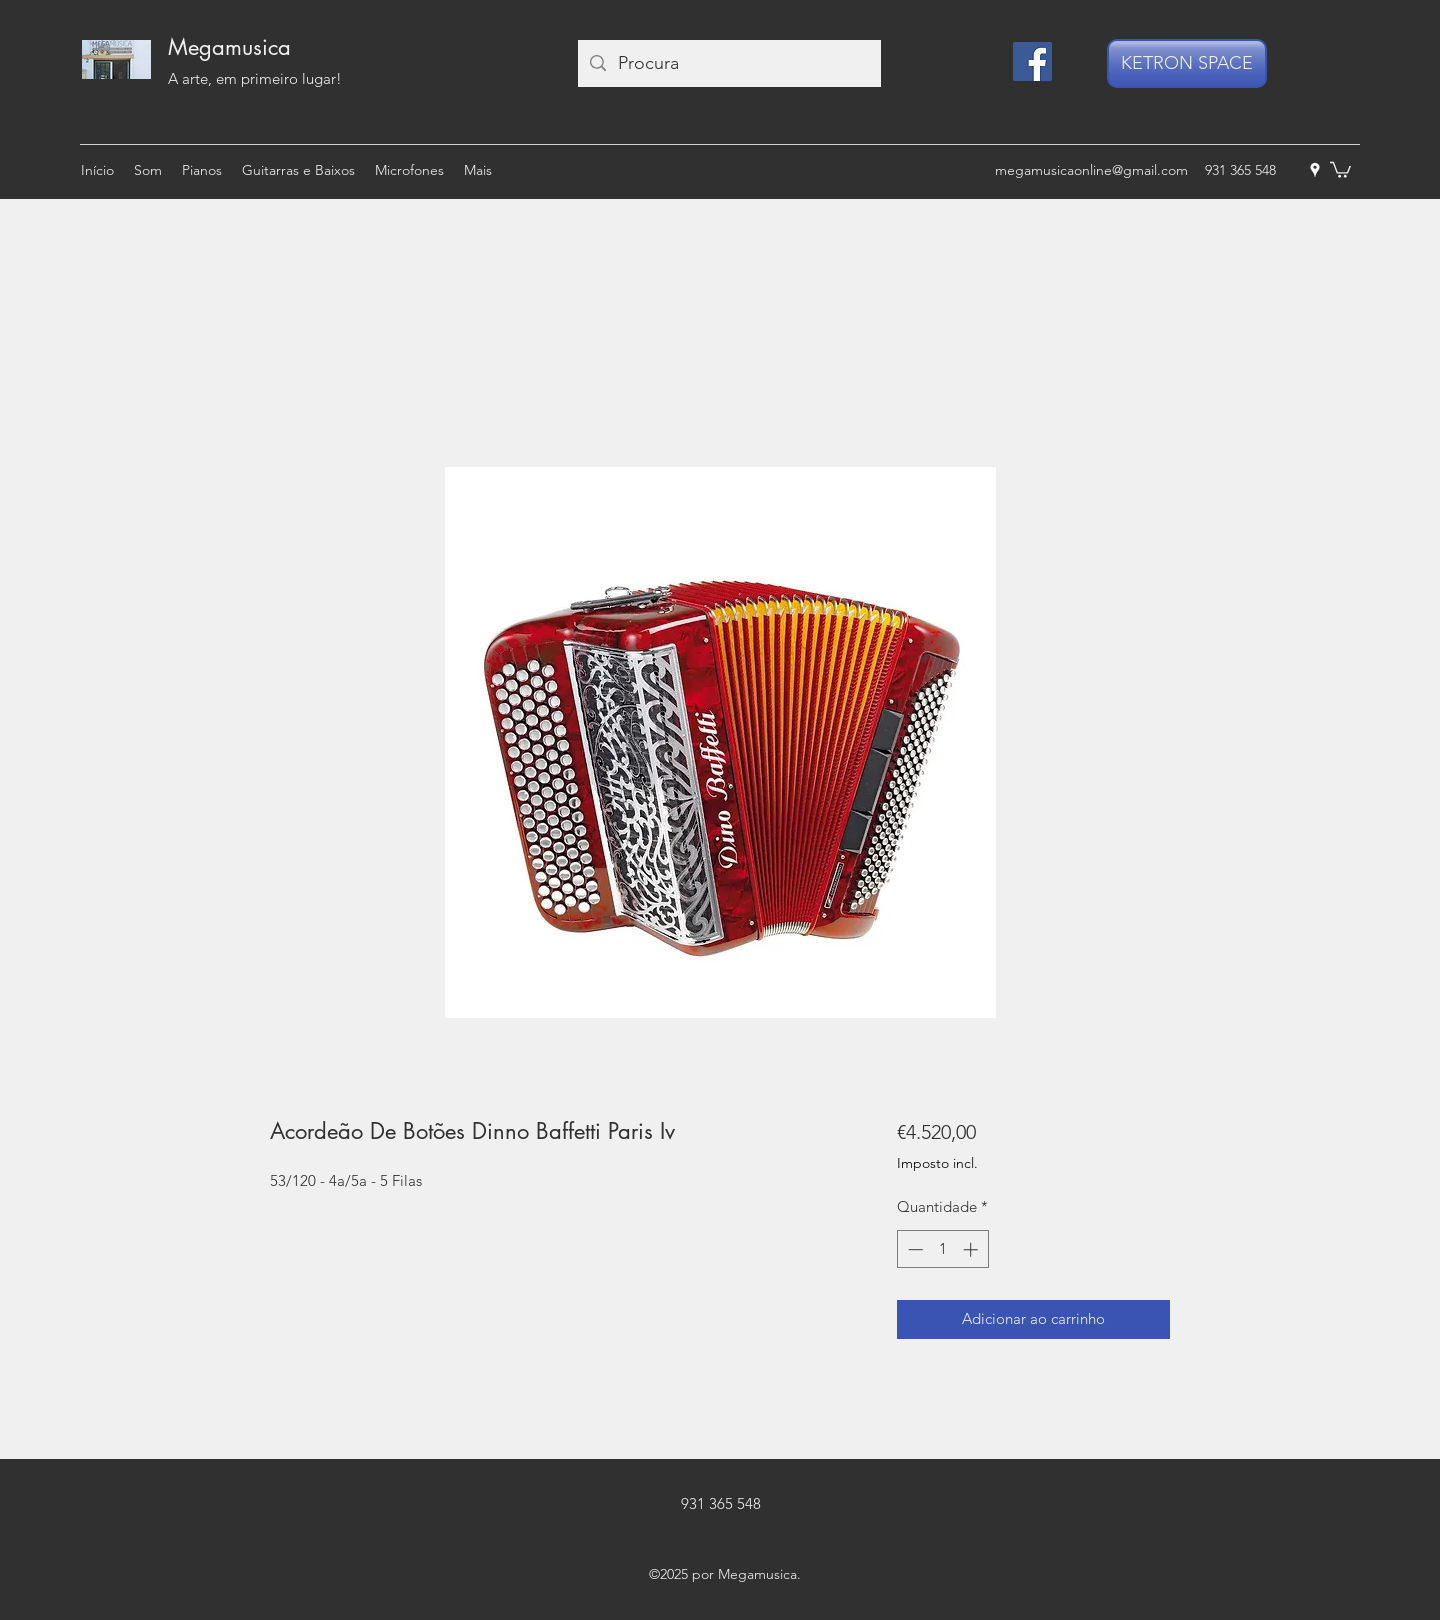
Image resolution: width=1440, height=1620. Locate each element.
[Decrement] (913, 1249)
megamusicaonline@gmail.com (1091, 170)
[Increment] (972, 1249)
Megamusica (229, 47)
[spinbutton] (942, 1249)
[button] (1340, 169)
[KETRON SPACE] (1187, 63)
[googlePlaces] (1315, 170)
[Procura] (728, 63)
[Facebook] (1032, 61)
